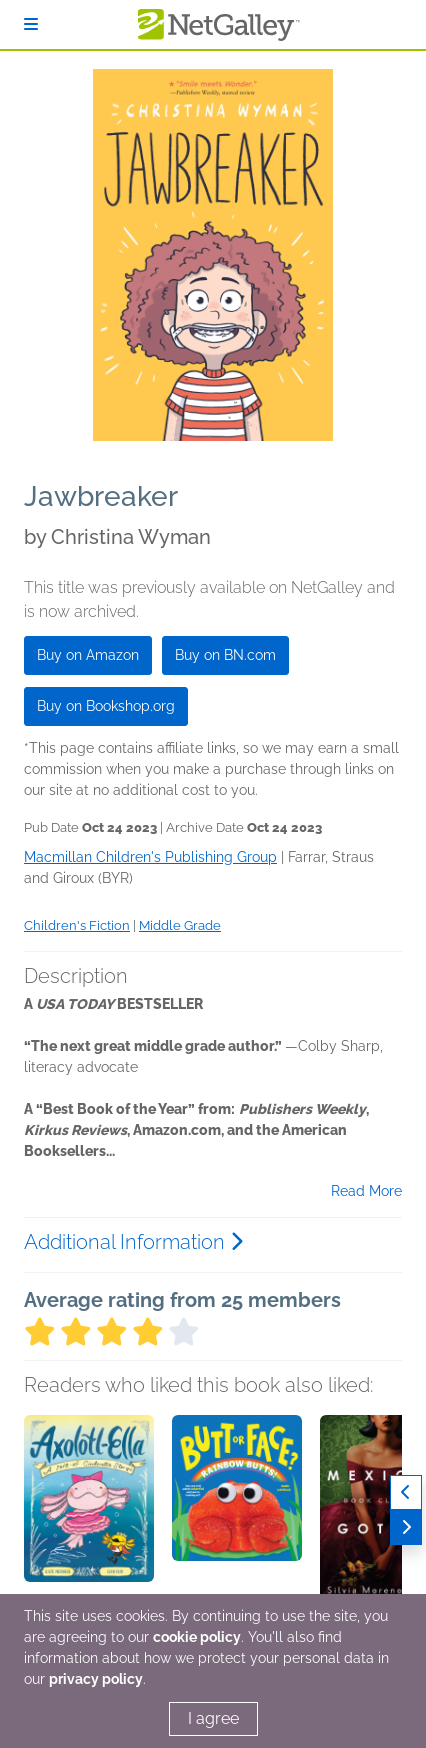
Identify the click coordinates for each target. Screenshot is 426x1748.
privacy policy (96, 1679)
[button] (89, 1520)
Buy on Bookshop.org (106, 706)
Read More (366, 1191)
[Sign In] (31, 24)
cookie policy (197, 1637)
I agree (213, 1718)
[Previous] (406, 1492)
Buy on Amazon (88, 655)
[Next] (406, 1527)
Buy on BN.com (225, 655)
